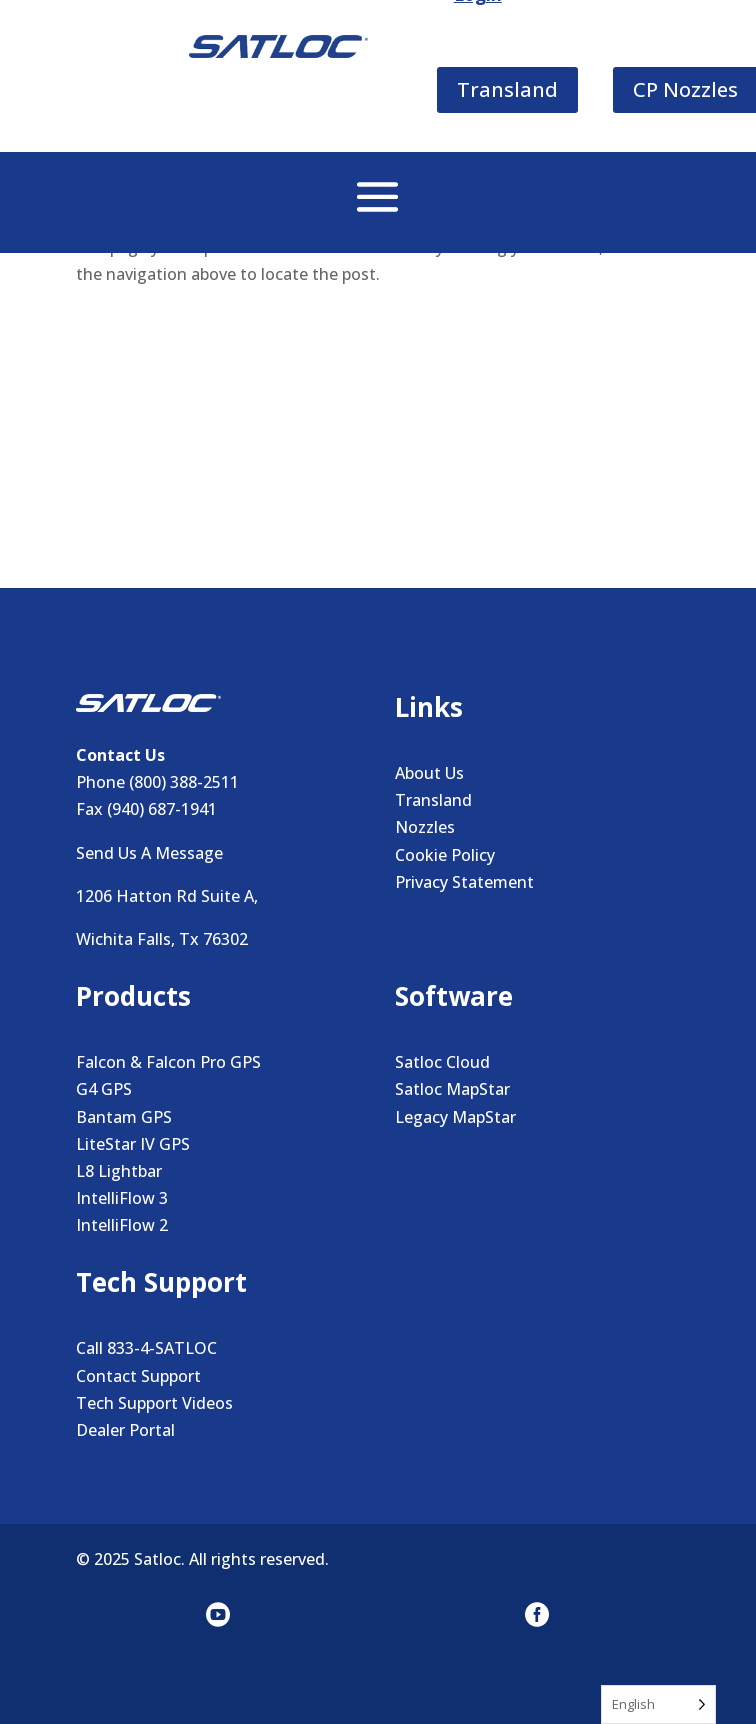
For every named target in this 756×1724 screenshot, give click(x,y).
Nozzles (425, 827)
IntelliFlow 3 (122, 1198)
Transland (433, 800)
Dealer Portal (125, 1430)
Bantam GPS (124, 1117)
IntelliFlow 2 (122, 1225)
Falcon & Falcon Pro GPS (168, 1062)
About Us (429, 773)
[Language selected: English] (658, 1704)
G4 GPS (104, 1089)
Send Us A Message (149, 853)
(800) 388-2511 (184, 782)
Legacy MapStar (455, 1117)
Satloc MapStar (452, 1089)
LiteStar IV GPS (133, 1144)
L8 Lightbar (119, 1171)
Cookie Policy (445, 855)
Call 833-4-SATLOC (146, 1348)
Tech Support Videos (154, 1403)
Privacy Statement (464, 882)
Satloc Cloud (442, 1062)
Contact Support (138, 1376)
